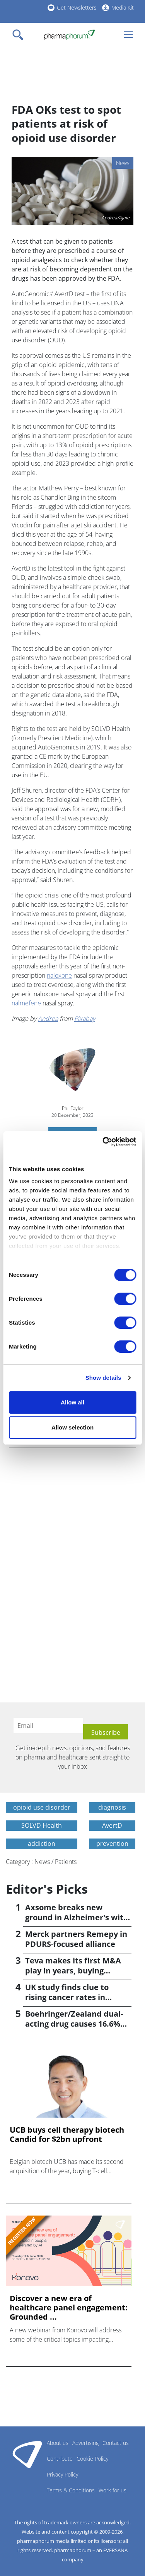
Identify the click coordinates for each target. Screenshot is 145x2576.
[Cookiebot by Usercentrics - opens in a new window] (103, 1142)
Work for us (112, 2490)
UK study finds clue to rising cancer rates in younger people (67, 1997)
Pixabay (84, 1018)
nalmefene (26, 1003)
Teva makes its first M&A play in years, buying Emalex (73, 1970)
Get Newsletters (77, 7)
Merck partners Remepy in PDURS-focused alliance (76, 1939)
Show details (103, 1377)
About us (57, 2442)
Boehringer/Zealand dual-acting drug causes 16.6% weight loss (74, 2024)
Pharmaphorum (27, 2454)
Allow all (72, 1402)
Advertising (85, 2442)
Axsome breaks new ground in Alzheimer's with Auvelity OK (76, 1917)
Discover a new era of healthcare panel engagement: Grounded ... (69, 2308)
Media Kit (122, 7)
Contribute (60, 2458)
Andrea (48, 1018)
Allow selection (72, 1427)
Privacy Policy (62, 2474)
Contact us (115, 2442)
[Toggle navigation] (20, 34)
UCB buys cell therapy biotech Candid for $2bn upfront (67, 2134)
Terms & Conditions (71, 2490)
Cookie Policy (92, 2458)
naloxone (59, 975)
